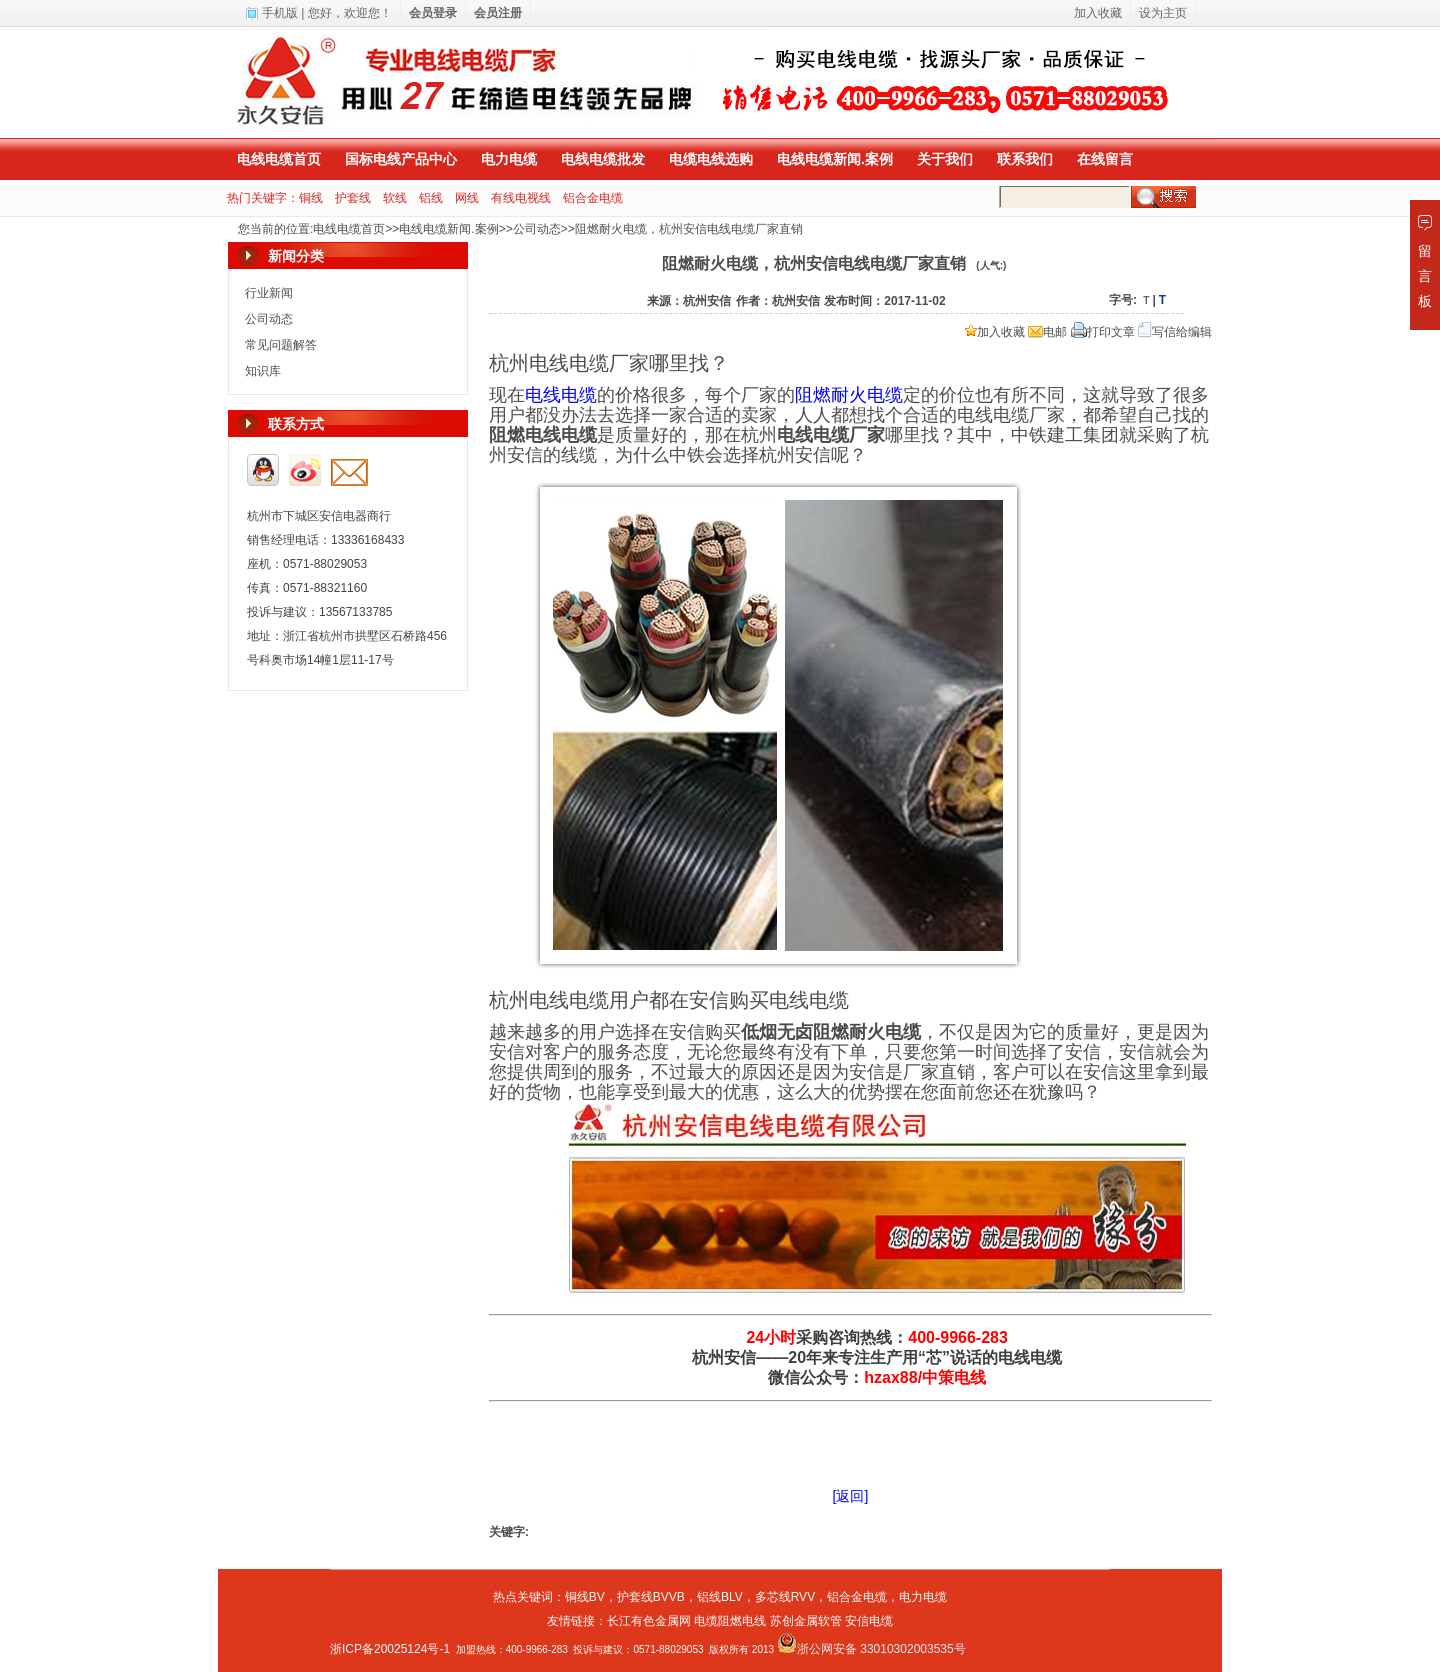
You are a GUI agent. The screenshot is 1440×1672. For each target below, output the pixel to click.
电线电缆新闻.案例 (835, 159)
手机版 (280, 13)
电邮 (1047, 332)
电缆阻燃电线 (730, 1621)
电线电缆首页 (279, 159)
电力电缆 (509, 159)
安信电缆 (869, 1621)
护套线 (353, 198)
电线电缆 (561, 395)
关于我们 (945, 159)
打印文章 (1103, 332)
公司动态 (537, 229)
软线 (395, 198)
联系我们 (1025, 159)
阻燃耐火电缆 (849, 395)
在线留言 (1105, 159)
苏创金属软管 (806, 1621)
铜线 (311, 198)
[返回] (851, 1496)
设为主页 (1163, 13)
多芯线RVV (785, 1597)
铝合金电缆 (593, 198)
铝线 (431, 198)
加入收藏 (995, 332)
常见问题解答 (281, 345)
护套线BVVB (651, 1597)
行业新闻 (269, 293)
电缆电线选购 (711, 159)
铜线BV (585, 1597)
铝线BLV (720, 1597)
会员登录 (433, 13)
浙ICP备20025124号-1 (390, 1649)
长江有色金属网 (649, 1621)
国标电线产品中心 (401, 159)
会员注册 (498, 13)
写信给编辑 (1175, 332)
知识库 (263, 371)
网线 (467, 198)
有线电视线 (521, 198)
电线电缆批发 (603, 159)
